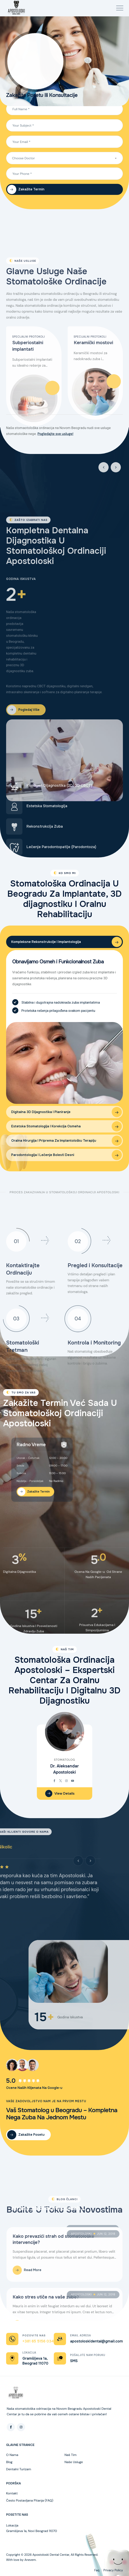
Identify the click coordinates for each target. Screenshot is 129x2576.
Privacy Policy (113, 2570)
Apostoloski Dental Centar (50, 2555)
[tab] (64, 942)
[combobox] (64, 158)
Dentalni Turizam (18, 2469)
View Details (64, 1793)
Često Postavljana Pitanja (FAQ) (29, 2500)
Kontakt (12, 2493)
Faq (96, 2570)
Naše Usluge (74, 2462)
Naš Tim (71, 2455)
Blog (9, 2462)
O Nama (12, 2455)
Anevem (30, 2560)
